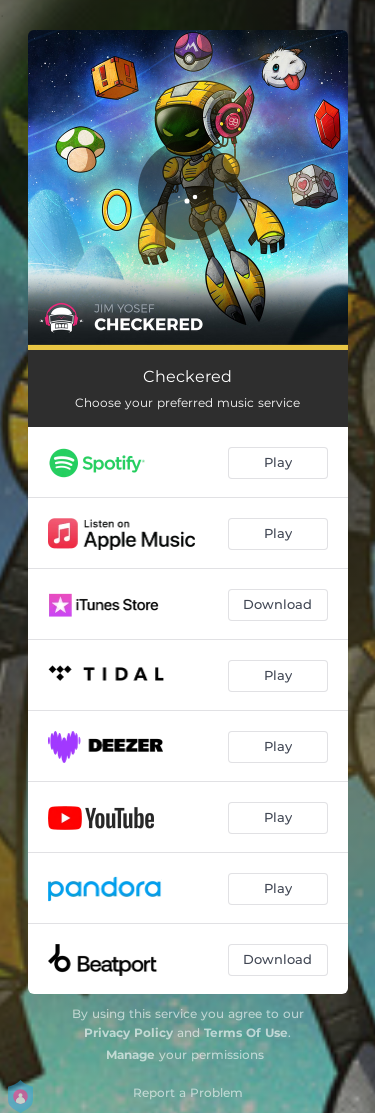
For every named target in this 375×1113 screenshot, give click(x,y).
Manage (130, 1054)
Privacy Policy (128, 1032)
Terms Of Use (246, 1032)
